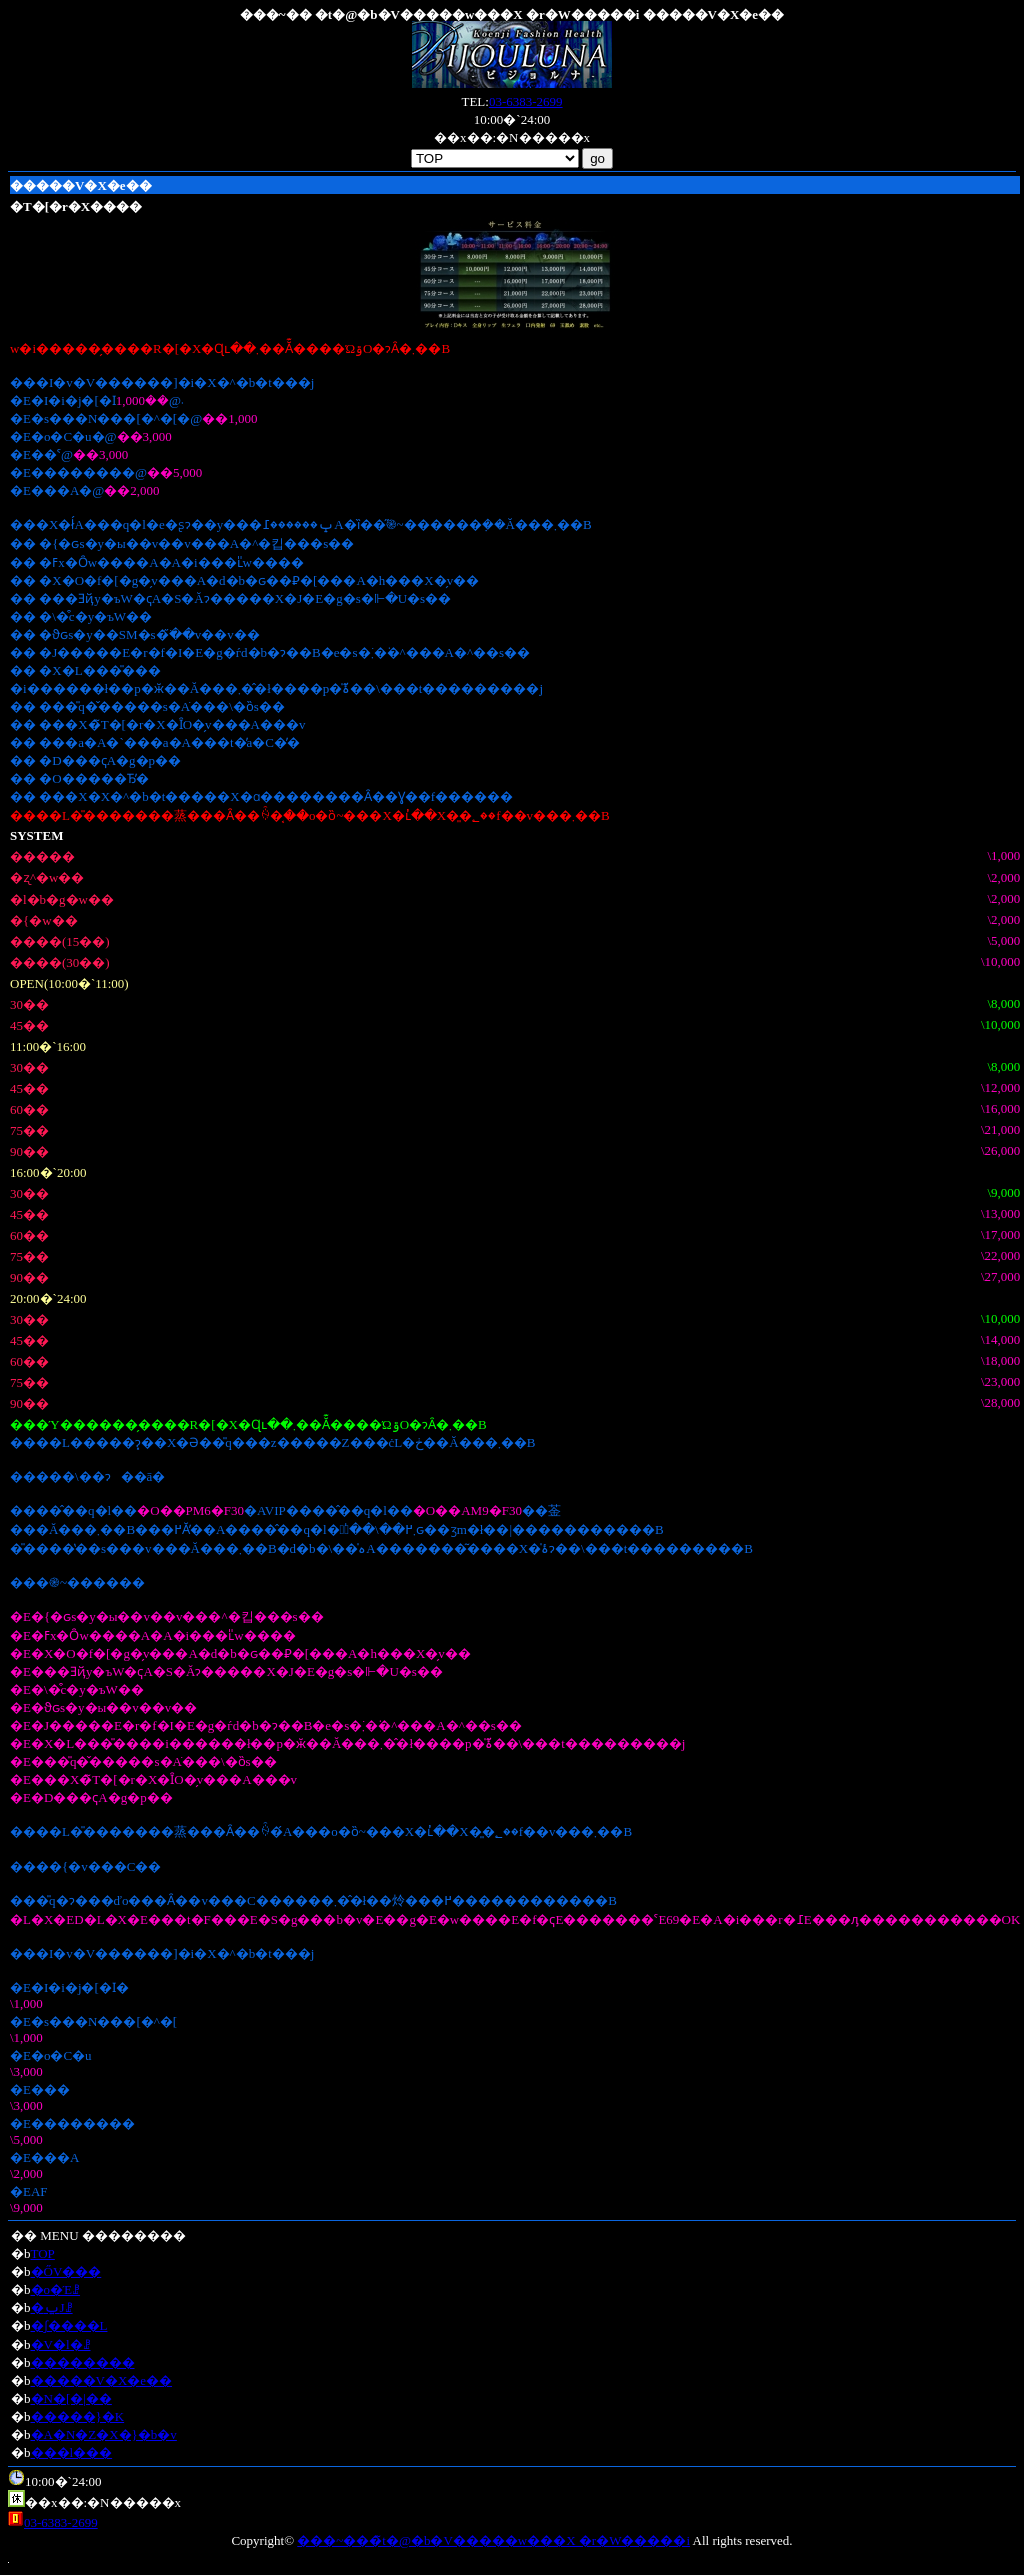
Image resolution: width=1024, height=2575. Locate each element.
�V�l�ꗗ (61, 2344)
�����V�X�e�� (102, 2380)
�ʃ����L (69, 2325)
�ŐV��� (66, 2271)
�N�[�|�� (71, 2398)
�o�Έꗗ (56, 2289)
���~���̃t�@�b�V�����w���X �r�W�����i (493, 2540)
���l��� (72, 2452)
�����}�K (78, 2416)
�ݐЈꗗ (52, 2307)
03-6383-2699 (526, 101)
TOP (43, 2253)
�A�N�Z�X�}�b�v (104, 2434)
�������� (83, 2362)
